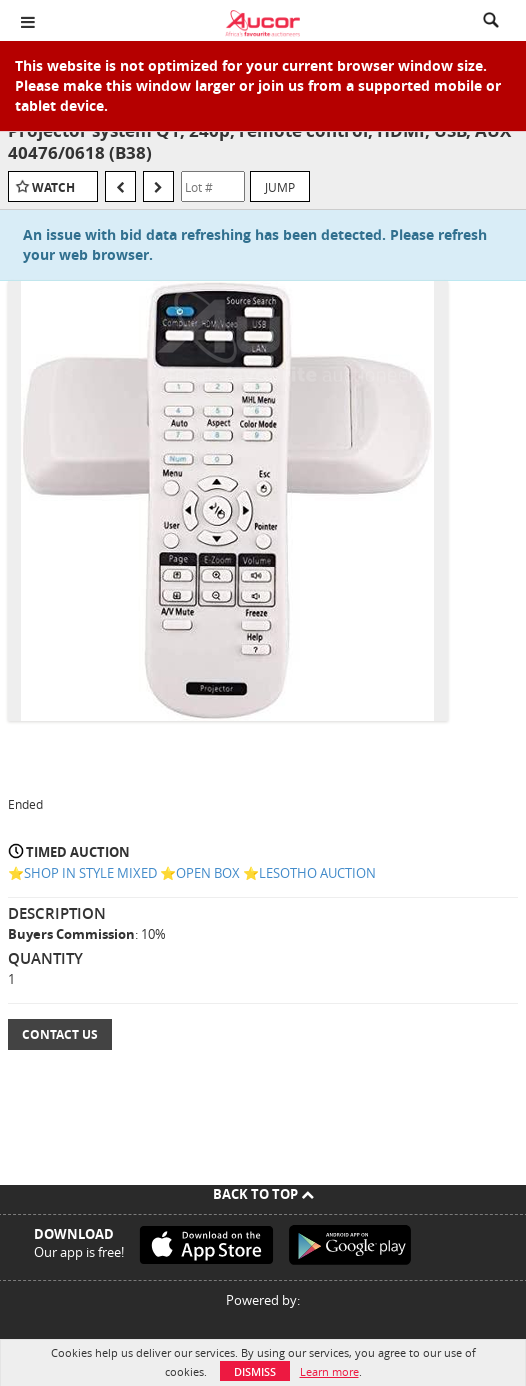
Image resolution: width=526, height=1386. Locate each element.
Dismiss (255, 1371)
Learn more (329, 1371)
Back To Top (263, 1194)
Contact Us (60, 1034)
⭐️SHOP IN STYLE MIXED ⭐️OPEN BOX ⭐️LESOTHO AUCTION (192, 873)
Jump (280, 187)
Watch (53, 187)
